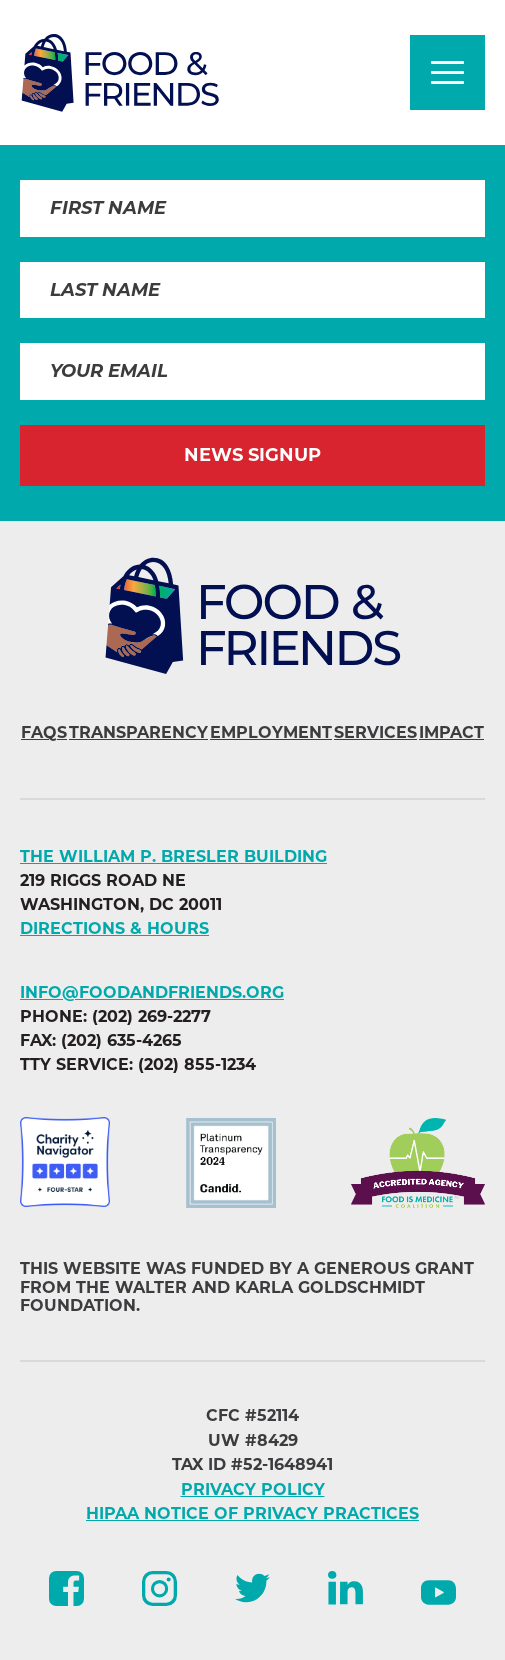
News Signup (252, 455)
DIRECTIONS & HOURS (114, 928)
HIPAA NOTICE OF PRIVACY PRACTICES (252, 1514)
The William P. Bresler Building (173, 856)
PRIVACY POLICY (253, 1490)
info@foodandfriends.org (152, 992)
